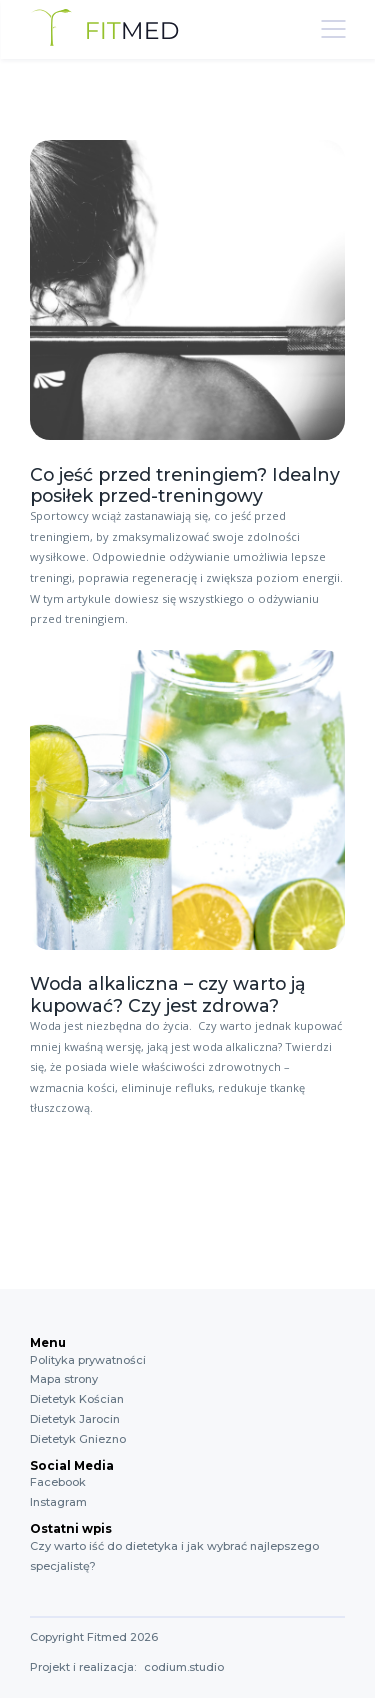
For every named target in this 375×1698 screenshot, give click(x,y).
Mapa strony (64, 1379)
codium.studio (184, 1667)
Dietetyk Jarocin (75, 1419)
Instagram (58, 1502)
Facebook (58, 1482)
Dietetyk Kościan (77, 1399)
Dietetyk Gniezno (78, 1439)
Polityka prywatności (88, 1360)
